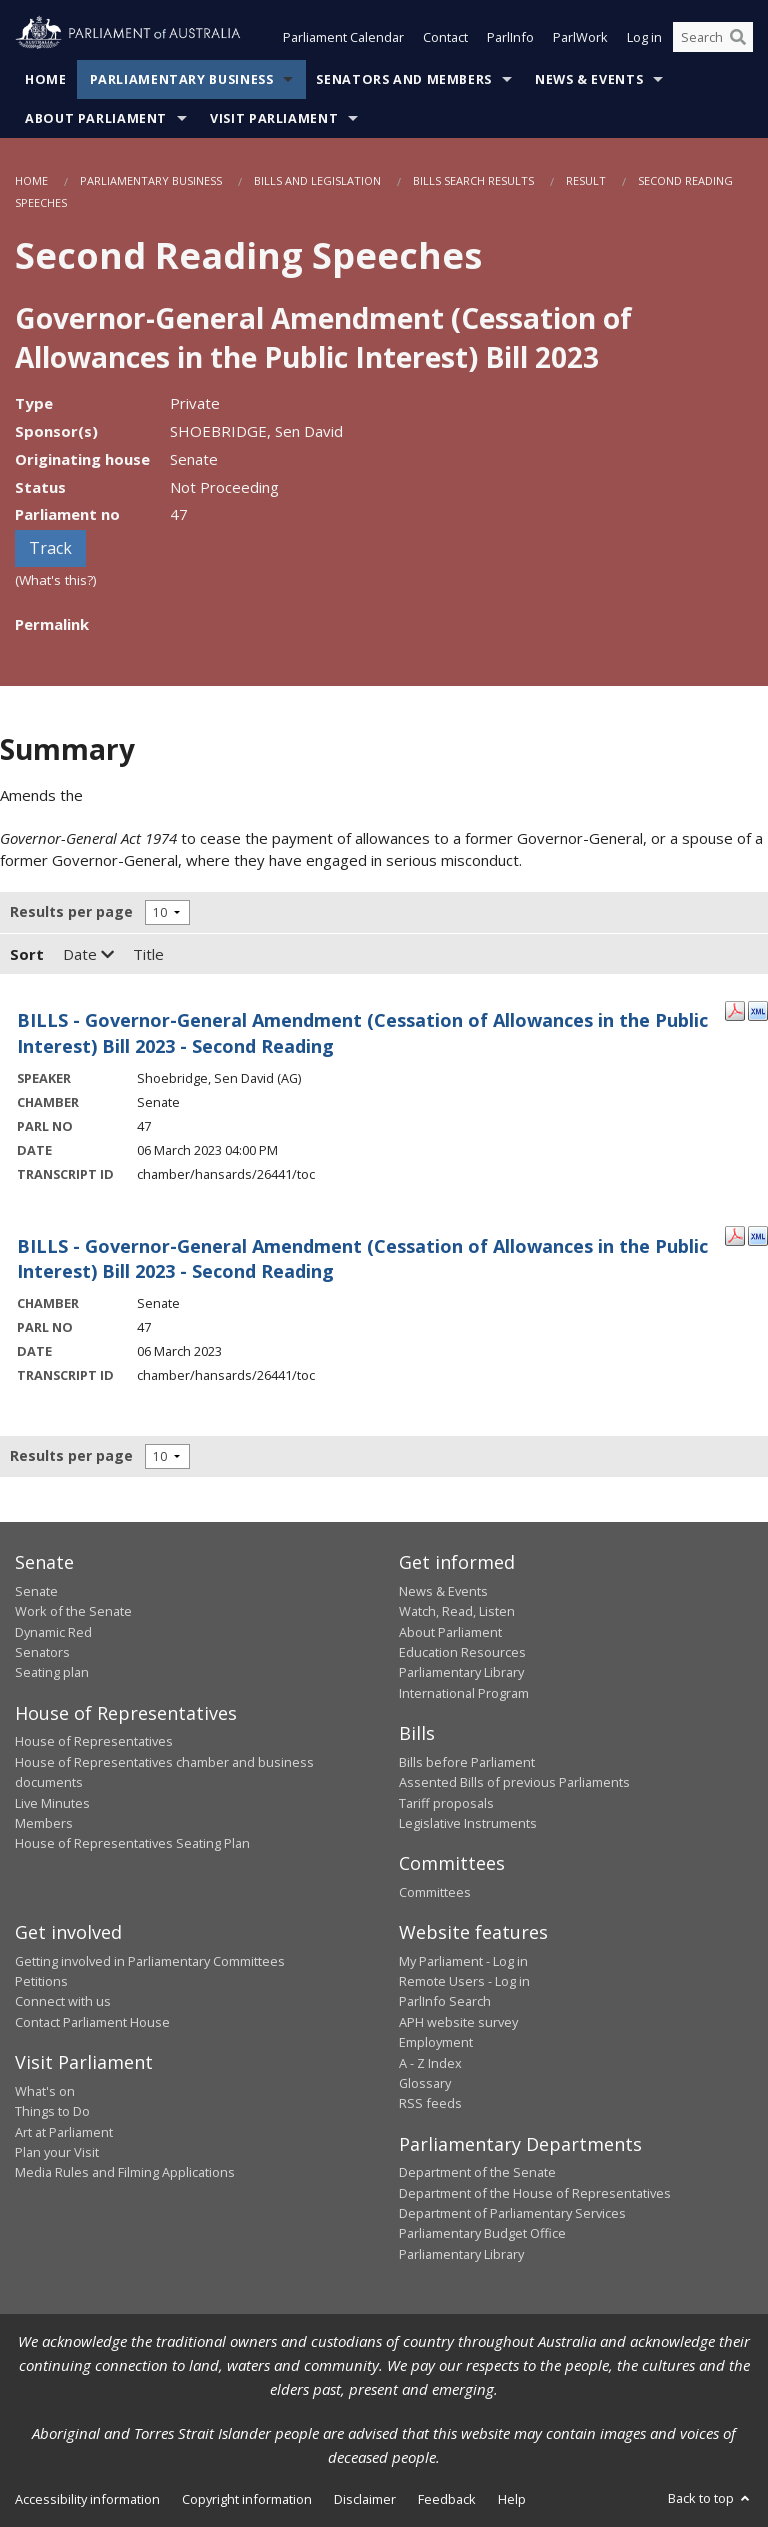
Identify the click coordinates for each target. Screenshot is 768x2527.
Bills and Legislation (317, 180)
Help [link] (512, 2500)
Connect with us (63, 2002)
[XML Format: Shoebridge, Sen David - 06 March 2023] (758, 1010)
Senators (42, 1652)
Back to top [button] (710, 2499)
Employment (436, 2043)
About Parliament (96, 118)
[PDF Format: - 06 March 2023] (735, 1235)
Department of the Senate (477, 2173)
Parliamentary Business (182, 79)
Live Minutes (52, 1803)
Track (50, 549)
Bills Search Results (473, 180)
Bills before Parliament (467, 1762)
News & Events (589, 79)
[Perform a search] (738, 38)
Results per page (71, 912)
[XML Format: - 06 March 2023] (758, 1235)
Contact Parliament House (92, 2022)
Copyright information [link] (247, 2500)
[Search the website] (713, 38)
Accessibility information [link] (87, 2500)
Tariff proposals (446, 1803)
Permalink (52, 624)
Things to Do (52, 2112)
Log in (644, 38)
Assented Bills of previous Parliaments (514, 1783)
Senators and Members (404, 79)
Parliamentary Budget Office (482, 2234)
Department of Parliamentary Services (512, 2214)
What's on (45, 2091)
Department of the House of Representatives (535, 2193)
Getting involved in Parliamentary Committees (150, 1961)
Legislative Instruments (468, 1823)
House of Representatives (94, 1742)
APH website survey (458, 2022)
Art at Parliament (64, 2132)
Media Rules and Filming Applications (125, 2173)
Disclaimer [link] (365, 2500)
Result (586, 180)
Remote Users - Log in (464, 1982)
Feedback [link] (447, 2500)
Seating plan (52, 1673)
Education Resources (462, 1652)
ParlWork (580, 38)
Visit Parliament (274, 118)
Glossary (425, 2083)
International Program (464, 1693)
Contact (445, 38)
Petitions (41, 1982)
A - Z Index (430, 2063)
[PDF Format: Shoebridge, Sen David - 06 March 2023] (735, 1010)
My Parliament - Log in (463, 1961)
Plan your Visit (57, 2152)
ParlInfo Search (445, 2002)
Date (88, 955)
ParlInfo (510, 38)
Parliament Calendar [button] (343, 38)
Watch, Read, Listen (457, 1612)
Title (148, 955)
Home (46, 79)
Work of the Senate (73, 1612)
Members (44, 1823)
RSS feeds (430, 2104)
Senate (36, 1591)
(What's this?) (56, 581)
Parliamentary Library (461, 1673)
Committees (435, 1892)
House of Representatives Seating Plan (132, 1844)
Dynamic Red (53, 1632)
